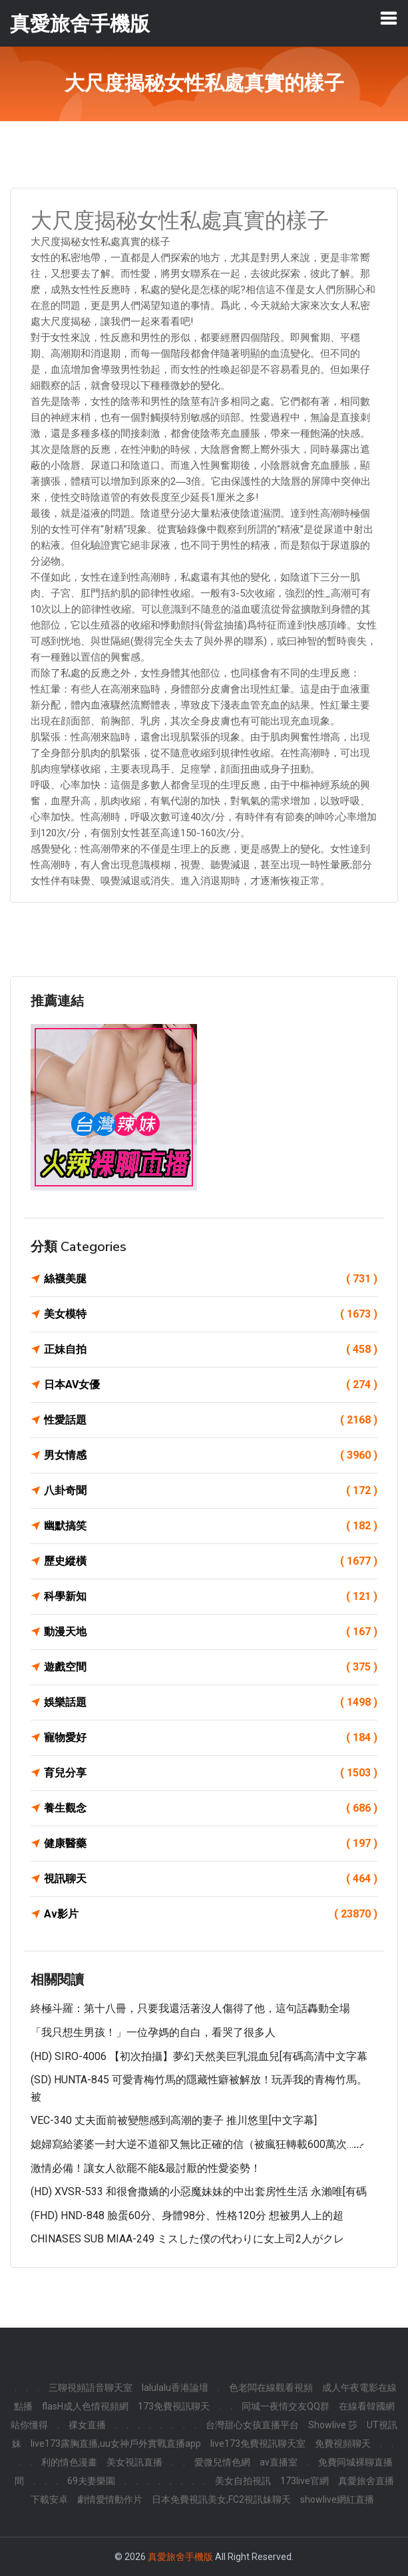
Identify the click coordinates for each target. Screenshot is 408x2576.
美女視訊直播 (134, 2462)
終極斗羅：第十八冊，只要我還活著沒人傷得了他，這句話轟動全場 (190, 2008)
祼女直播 (87, 2425)
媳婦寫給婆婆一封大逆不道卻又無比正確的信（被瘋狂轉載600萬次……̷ (196, 2144)
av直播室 (279, 2462)
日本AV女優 (210, 1385)
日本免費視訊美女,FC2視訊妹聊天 (221, 2499)
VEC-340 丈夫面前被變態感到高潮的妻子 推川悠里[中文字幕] (174, 2120)
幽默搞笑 (210, 1526)
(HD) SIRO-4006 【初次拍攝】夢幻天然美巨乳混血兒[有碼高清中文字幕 (199, 2056)
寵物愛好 (210, 1737)
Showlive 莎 (332, 2425)
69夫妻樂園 (91, 2480)
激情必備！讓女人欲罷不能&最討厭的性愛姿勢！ (146, 2168)
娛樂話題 (210, 1702)
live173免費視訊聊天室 (258, 2443)
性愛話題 (210, 1420)
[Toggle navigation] (388, 18)
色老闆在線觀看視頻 (271, 2387)
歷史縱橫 (210, 1561)
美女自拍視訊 (243, 2480)
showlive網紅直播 (337, 2499)
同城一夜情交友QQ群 (285, 2406)
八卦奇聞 (210, 1490)
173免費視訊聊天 (174, 2406)
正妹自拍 (210, 1349)
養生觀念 (210, 1808)
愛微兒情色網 (222, 2462)
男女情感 (210, 1455)
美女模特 (210, 1314)
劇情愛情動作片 (109, 2499)
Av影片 (210, 1914)
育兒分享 (210, 1773)
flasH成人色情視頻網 (85, 2406)
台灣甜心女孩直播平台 (252, 2425)
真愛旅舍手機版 (180, 2556)
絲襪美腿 (210, 1279)
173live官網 (304, 2480)
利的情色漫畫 (69, 2462)
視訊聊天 (210, 1879)
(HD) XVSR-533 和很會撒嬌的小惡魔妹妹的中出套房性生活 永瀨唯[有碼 (199, 2191)
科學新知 (210, 1596)
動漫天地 (210, 1632)
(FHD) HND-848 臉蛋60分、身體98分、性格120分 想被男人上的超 (187, 2215)
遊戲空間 (210, 1667)
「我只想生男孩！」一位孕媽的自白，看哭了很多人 (153, 2032)
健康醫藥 (210, 1843)
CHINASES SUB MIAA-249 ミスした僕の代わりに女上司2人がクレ (187, 2238)
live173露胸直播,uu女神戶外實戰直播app (116, 2443)
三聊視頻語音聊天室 (90, 2387)
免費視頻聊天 (343, 2443)
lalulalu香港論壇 (175, 2387)
